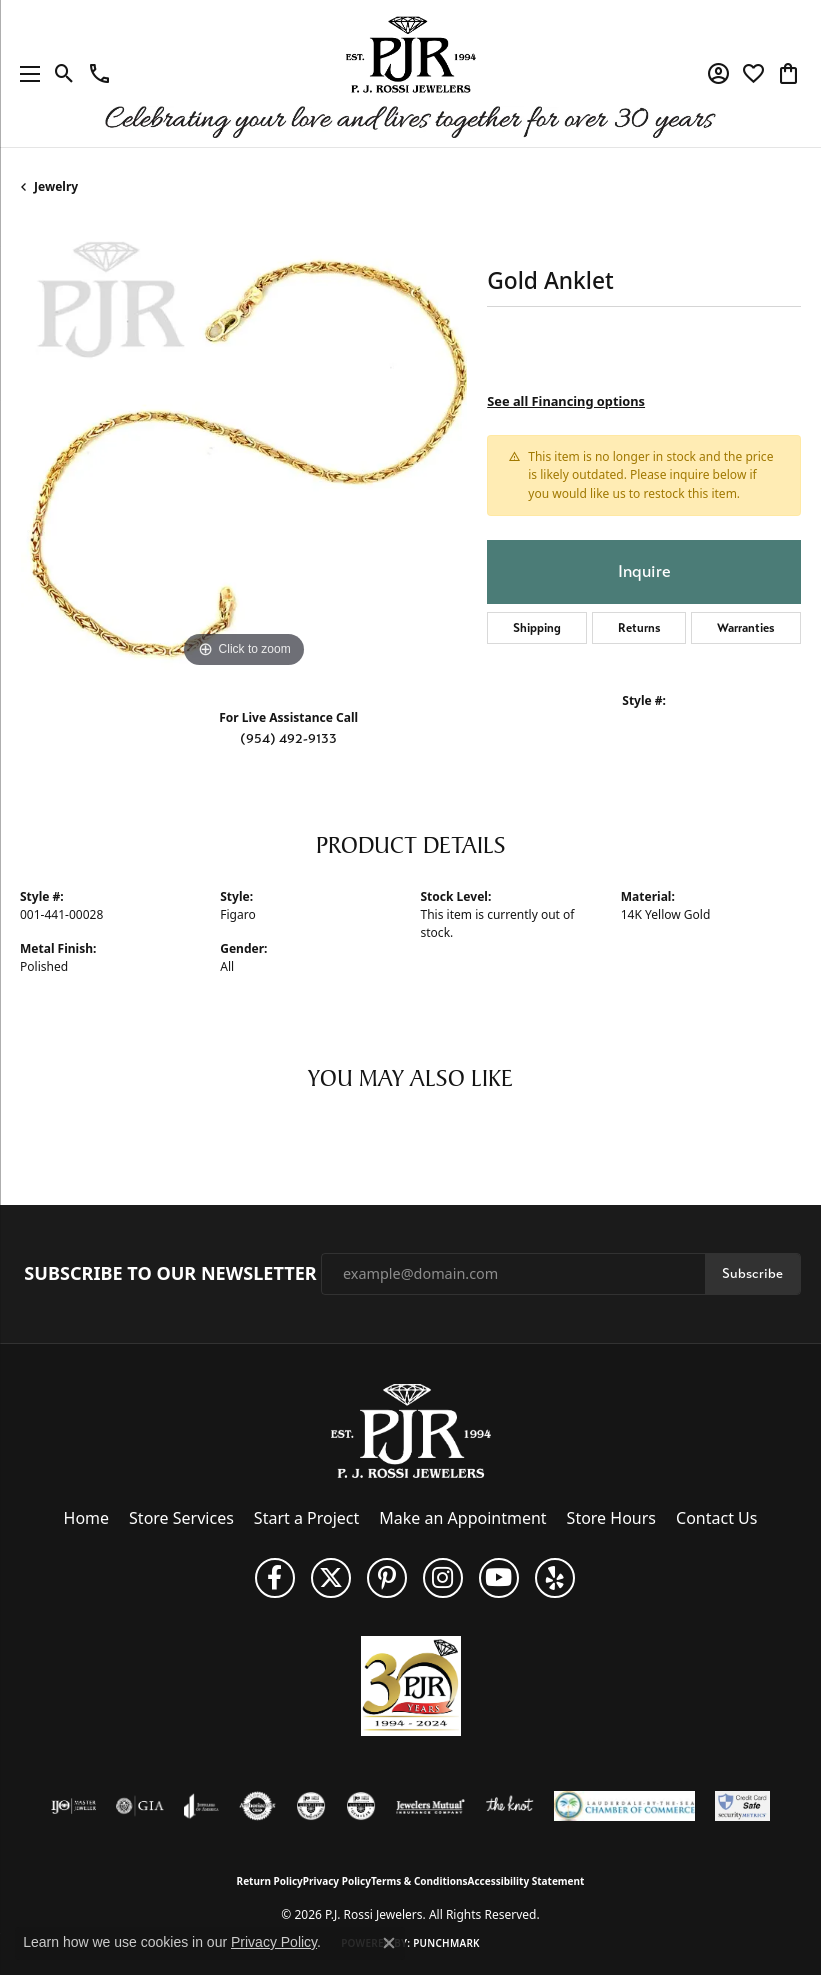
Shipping (537, 628)
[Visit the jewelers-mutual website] (430, 1806)
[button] (64, 74)
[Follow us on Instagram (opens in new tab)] (443, 1578)
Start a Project (306, 1518)
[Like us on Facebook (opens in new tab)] (275, 1578)
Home (87, 1518)
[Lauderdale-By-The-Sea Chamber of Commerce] (624, 1806)
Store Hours (611, 1518)
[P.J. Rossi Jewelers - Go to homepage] (411, 1429)
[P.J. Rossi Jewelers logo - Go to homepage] (411, 73)
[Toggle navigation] (25, 73)
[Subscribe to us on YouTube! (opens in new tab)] (499, 1578)
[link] (99, 74)
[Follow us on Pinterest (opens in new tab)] (387, 1578)
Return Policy (270, 1881)
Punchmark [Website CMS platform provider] (446, 1943)
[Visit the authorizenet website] (257, 1806)
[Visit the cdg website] (311, 1806)
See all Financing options (566, 401)
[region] (243, 449)
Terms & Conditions (419, 1881)
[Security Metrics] (742, 1806)
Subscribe (752, 1273)
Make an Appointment (462, 1518)
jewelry (56, 186)
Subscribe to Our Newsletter (170, 1274)
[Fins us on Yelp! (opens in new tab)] (555, 1578)
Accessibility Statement (526, 1881)
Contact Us (716, 1518)
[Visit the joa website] (201, 1806)
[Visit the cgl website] (361, 1806)
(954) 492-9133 (288, 738)
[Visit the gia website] (140, 1806)
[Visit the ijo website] (73, 1806)
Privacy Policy (337, 1881)
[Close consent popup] (389, 1943)
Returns (639, 628)
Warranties (746, 628)
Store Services (181, 1518)
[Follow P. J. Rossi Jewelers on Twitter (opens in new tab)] (331, 1578)
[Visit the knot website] (509, 1806)
